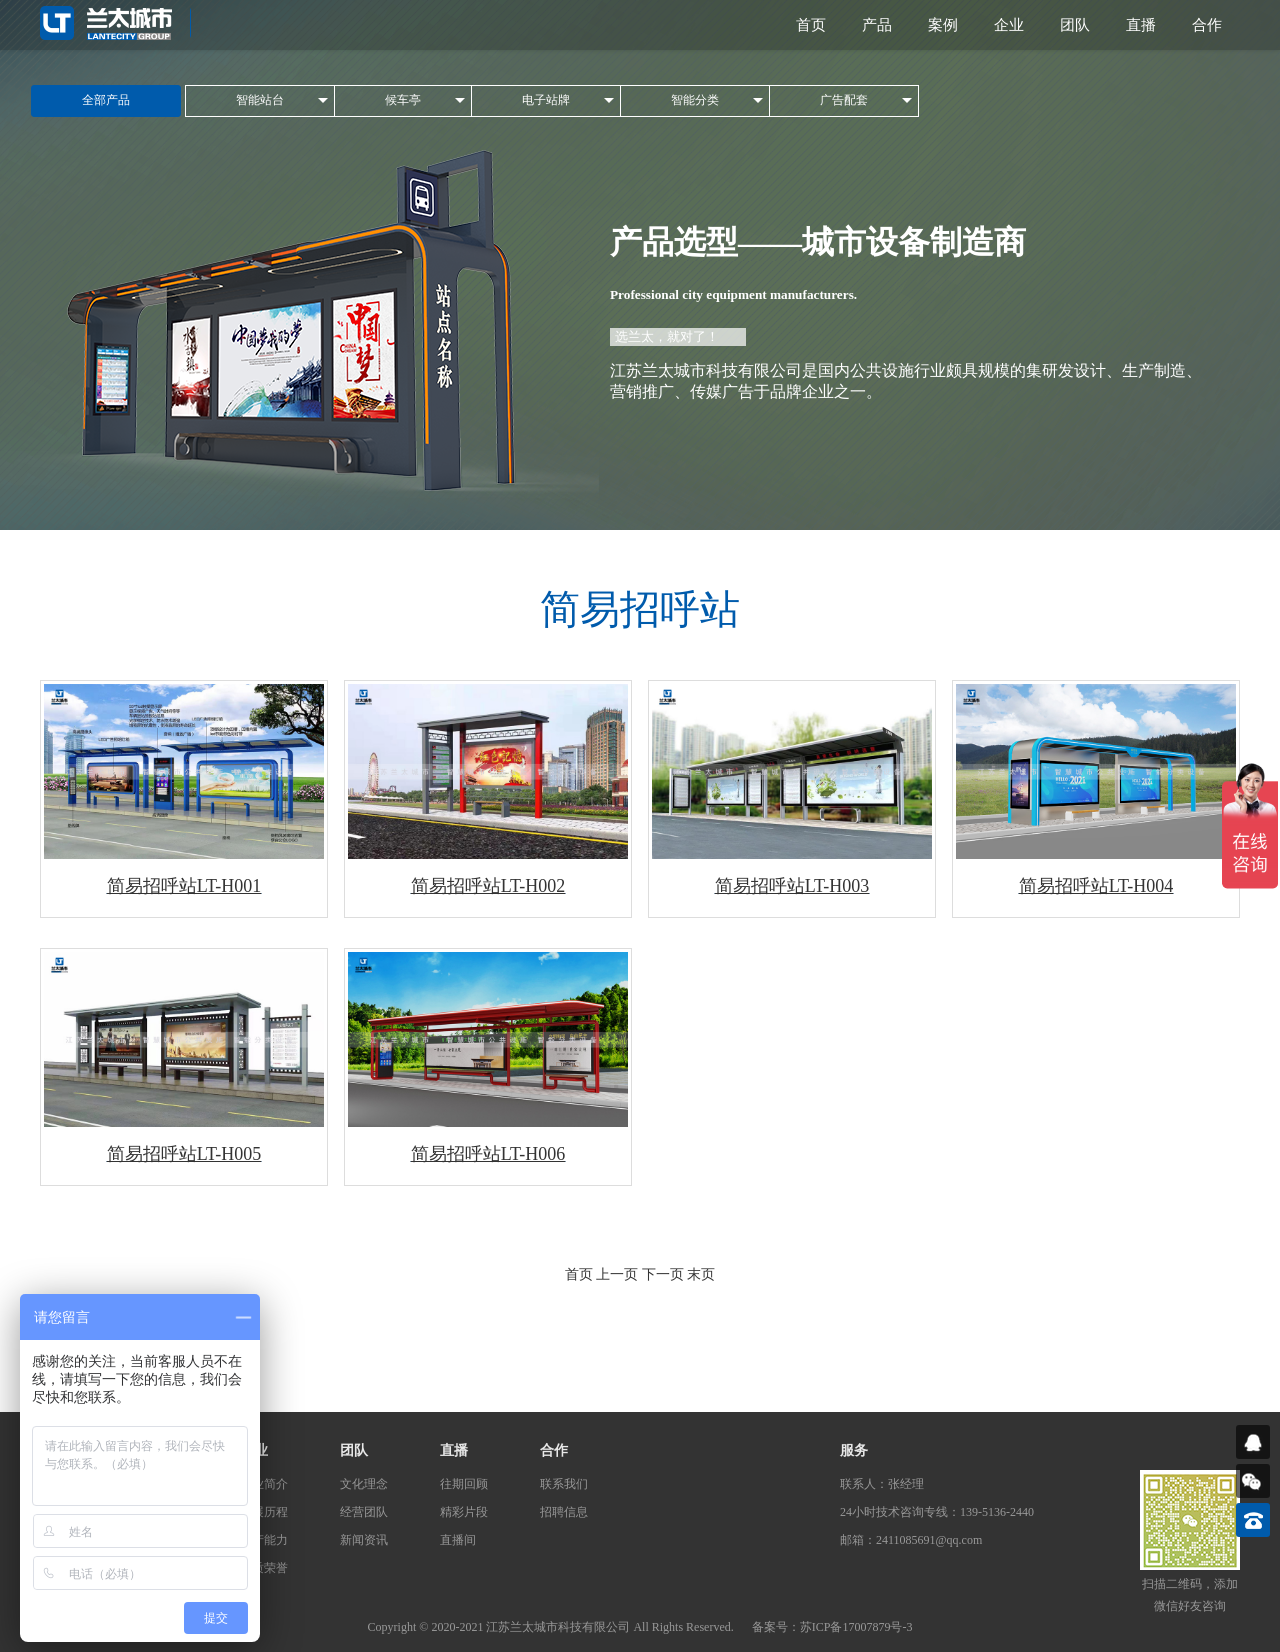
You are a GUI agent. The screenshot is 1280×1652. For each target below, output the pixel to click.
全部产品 (106, 100)
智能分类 (695, 100)
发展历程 (264, 1512)
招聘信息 (564, 1512)
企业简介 (264, 1484)
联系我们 (564, 1484)
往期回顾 (464, 1484)
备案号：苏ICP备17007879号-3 (832, 1627)
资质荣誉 (264, 1568)
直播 (1141, 25)
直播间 (458, 1540)
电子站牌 (546, 100)
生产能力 (264, 1540)
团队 (1075, 25)
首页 (811, 25)
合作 (1207, 25)
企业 (1009, 25)
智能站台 (260, 100)
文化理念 (364, 1484)
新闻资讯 (364, 1540)
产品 (877, 25)
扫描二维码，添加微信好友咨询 (1190, 1595)
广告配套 (844, 100)
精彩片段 (464, 1512)
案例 (943, 25)
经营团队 (364, 1512)
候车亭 (403, 100)
